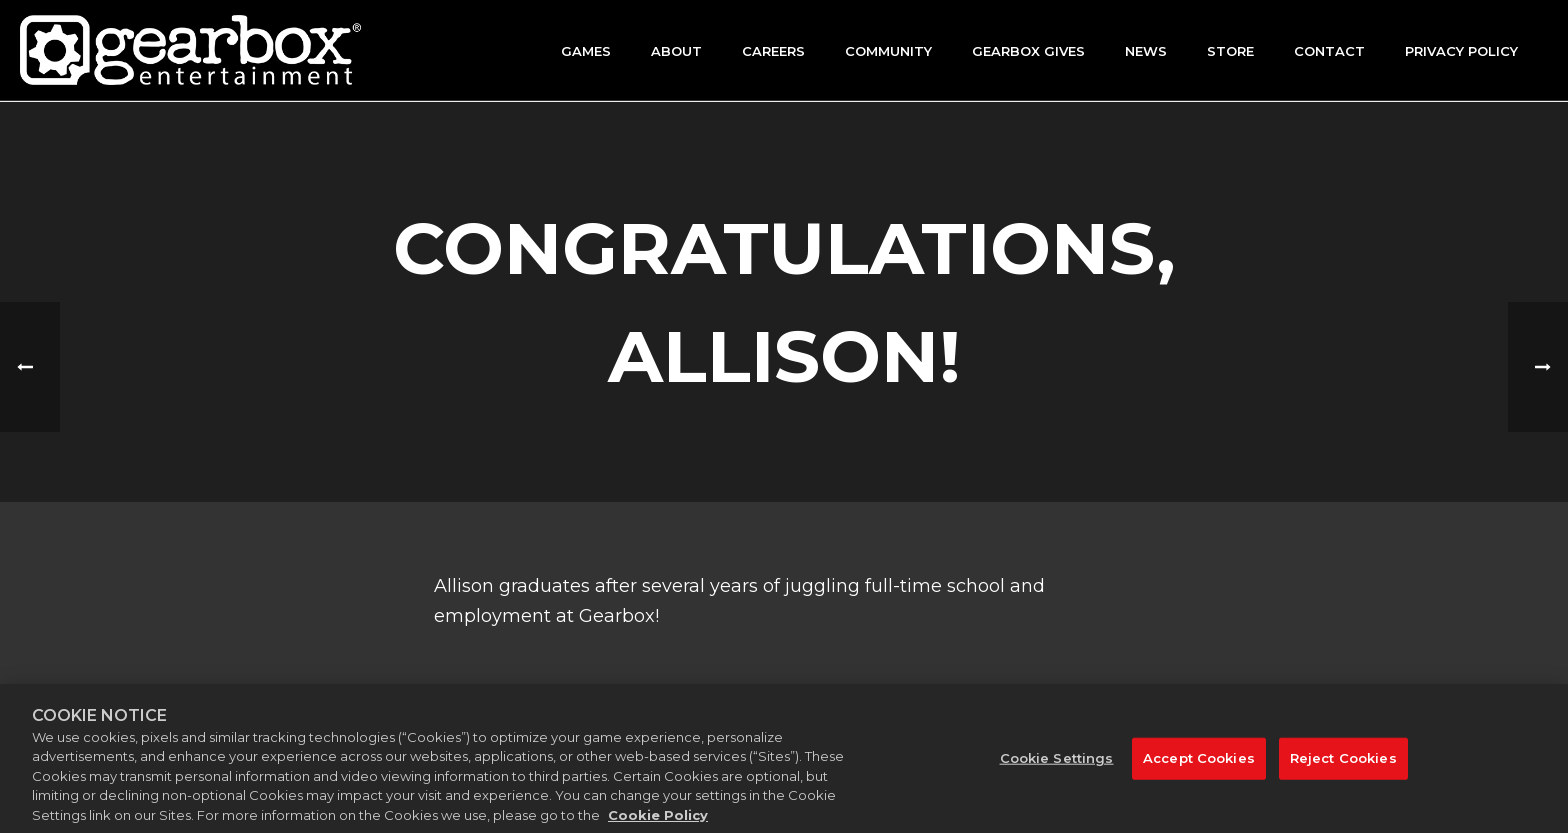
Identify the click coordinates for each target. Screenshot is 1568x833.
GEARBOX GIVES (1028, 51)
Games (586, 51)
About (676, 51)
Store (1230, 51)
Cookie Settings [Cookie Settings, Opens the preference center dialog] (1057, 765)
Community (888, 51)
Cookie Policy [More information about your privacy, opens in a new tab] (658, 823)
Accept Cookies (1199, 765)
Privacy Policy (1461, 51)
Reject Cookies (1343, 765)
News (1146, 51)
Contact (1329, 51)
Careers (773, 51)
